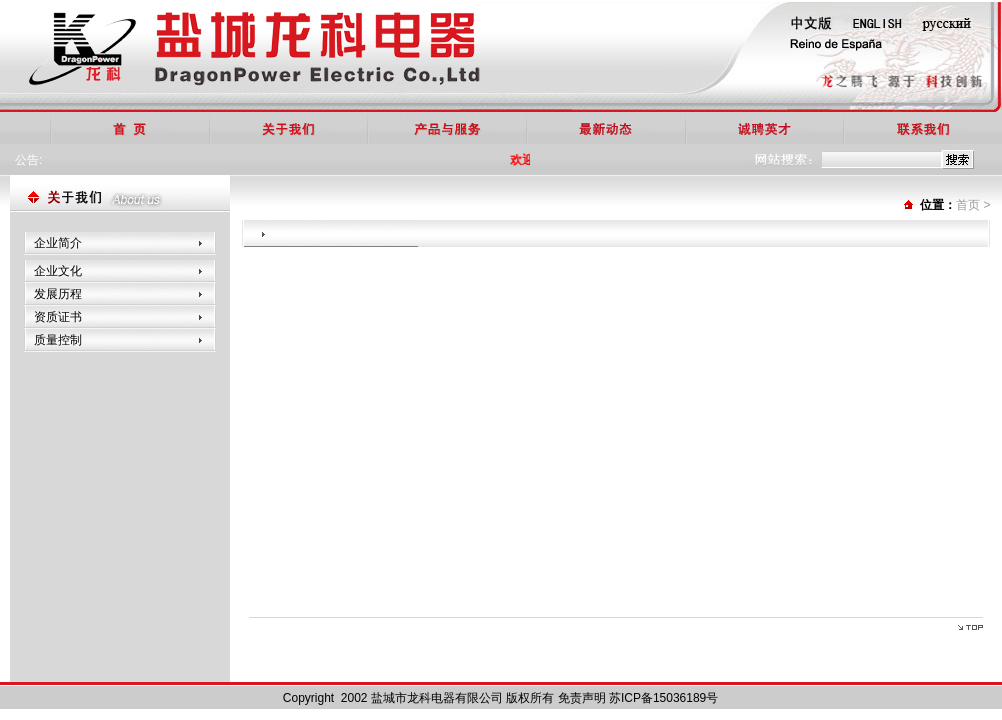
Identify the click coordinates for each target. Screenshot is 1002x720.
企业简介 (58, 243)
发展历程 (58, 294)
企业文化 (58, 271)
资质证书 (58, 317)
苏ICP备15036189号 (663, 698)
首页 (968, 205)
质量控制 (58, 340)
